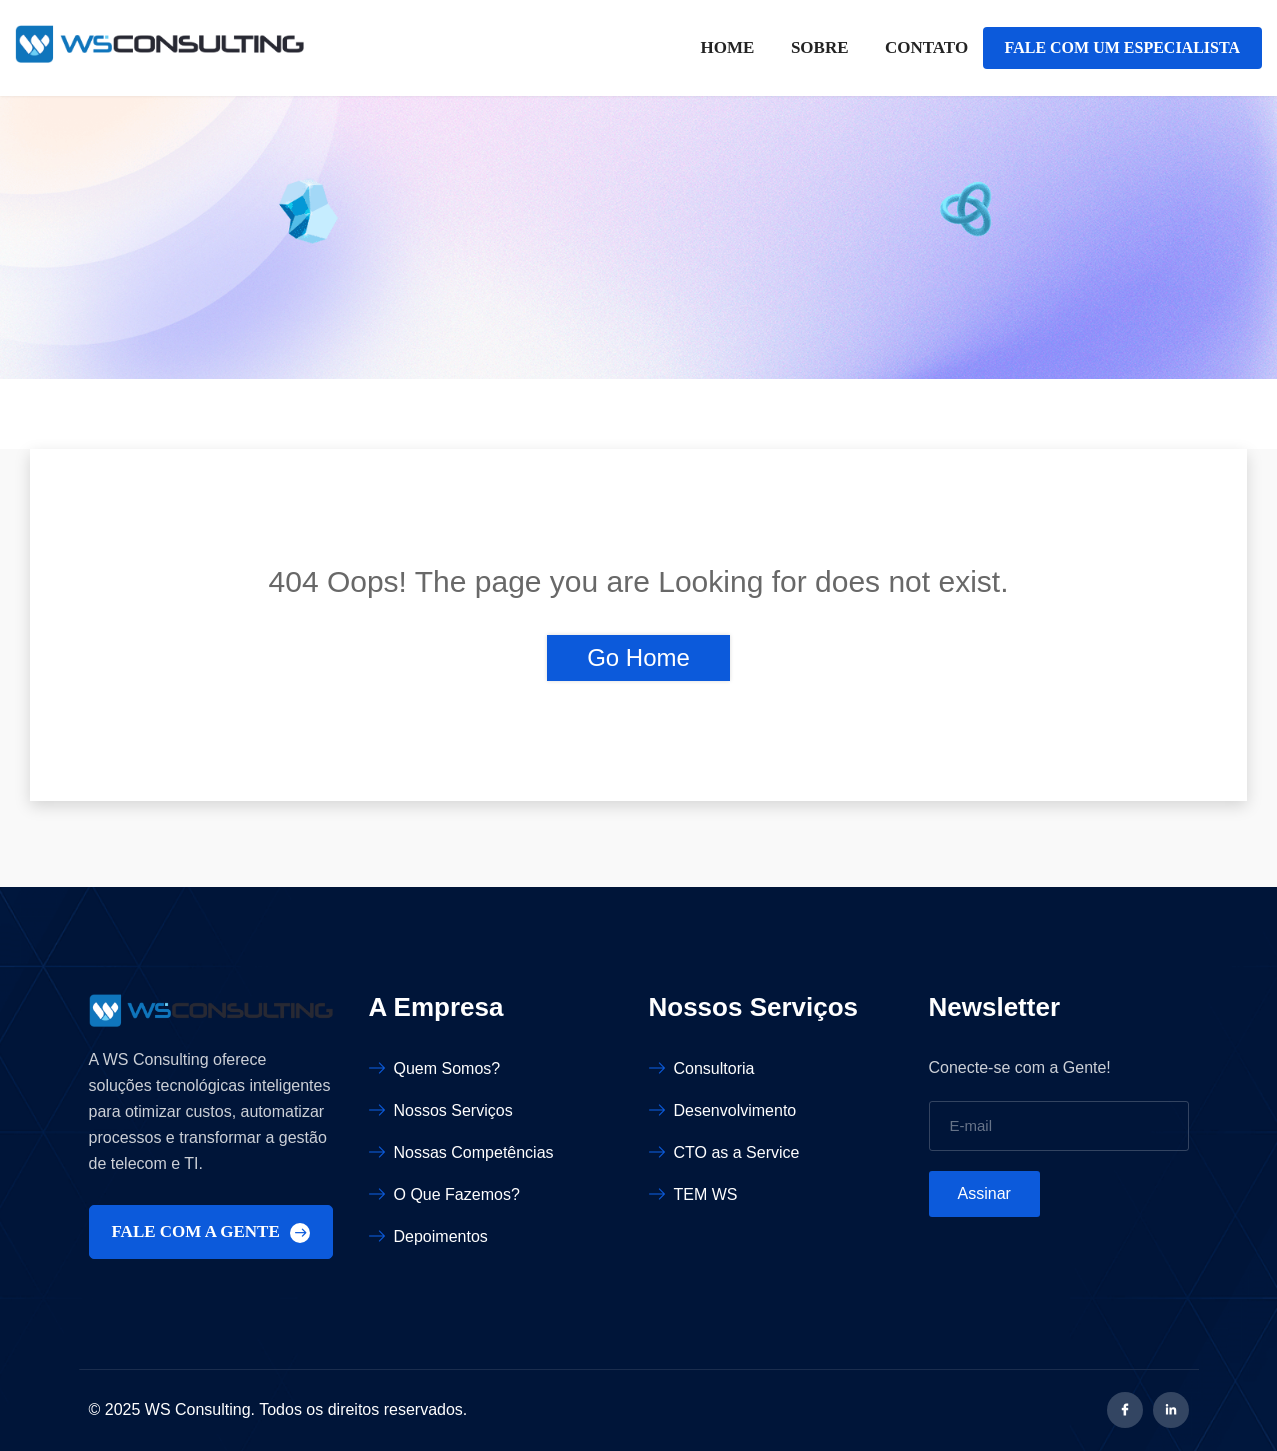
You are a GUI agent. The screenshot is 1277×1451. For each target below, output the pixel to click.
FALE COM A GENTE (211, 1232)
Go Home (638, 657)
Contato (926, 47)
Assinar (984, 1193)
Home (728, 47)
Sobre (820, 47)
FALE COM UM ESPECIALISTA (1122, 47)
